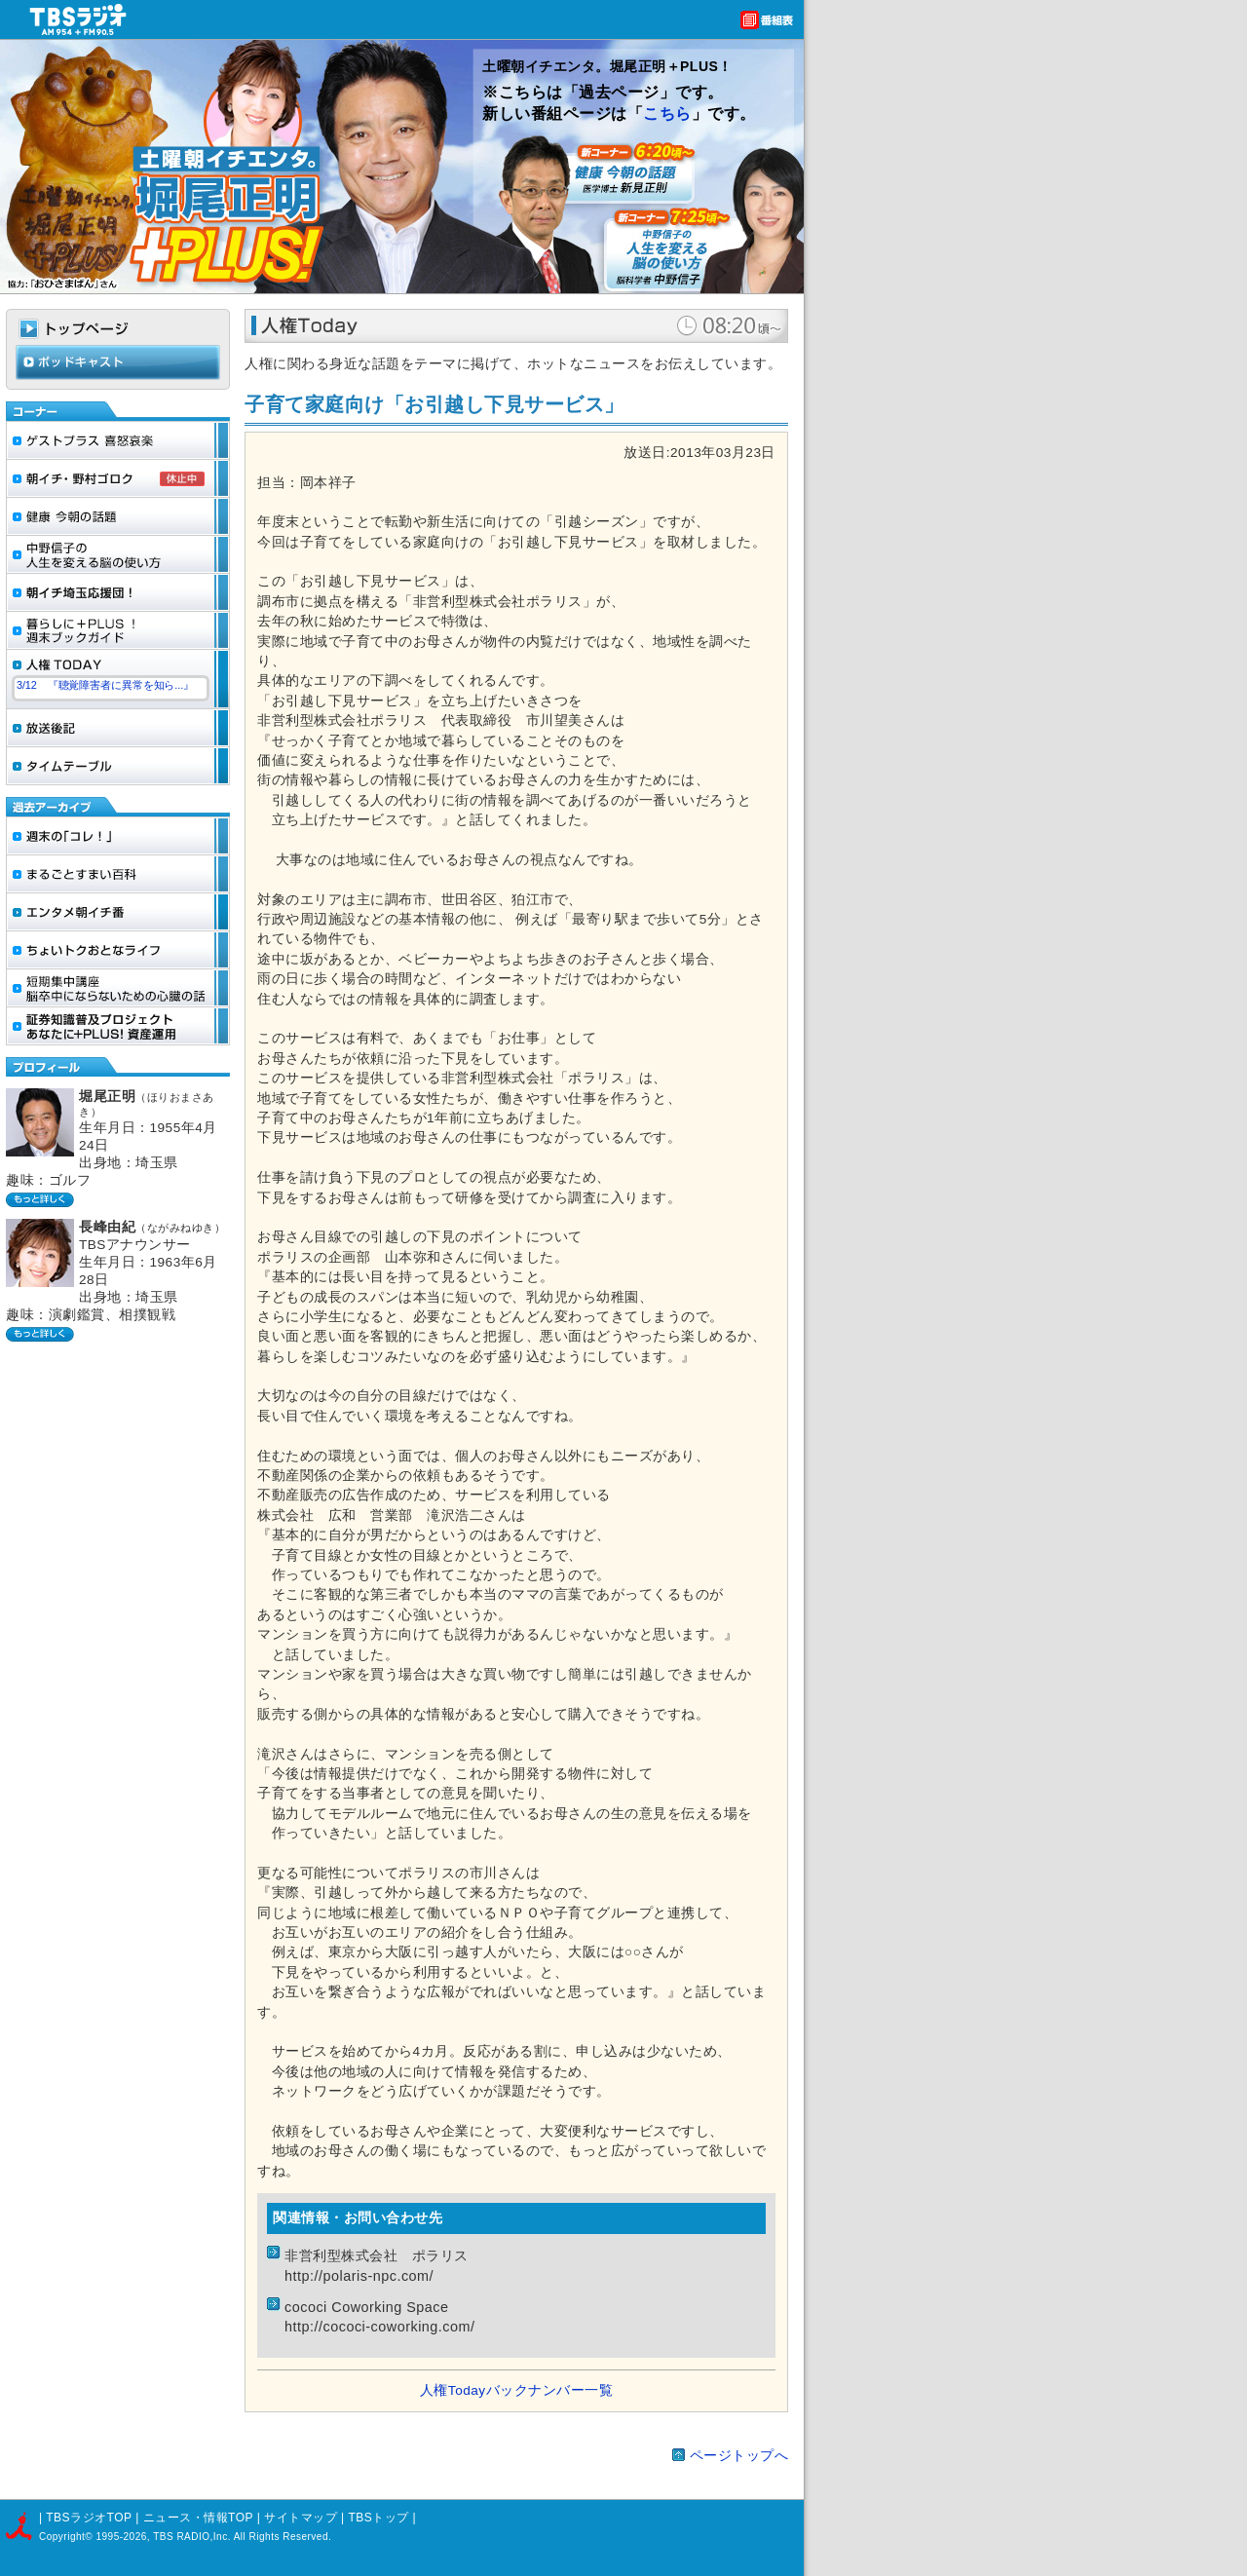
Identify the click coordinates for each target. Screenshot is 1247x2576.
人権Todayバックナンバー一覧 (516, 2390)
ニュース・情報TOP (198, 2517)
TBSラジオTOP (89, 2517)
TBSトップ (378, 2517)
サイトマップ (302, 2517)
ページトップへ (739, 2455)
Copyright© (67, 2536)
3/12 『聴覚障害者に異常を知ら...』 (105, 685)
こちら (667, 113)
